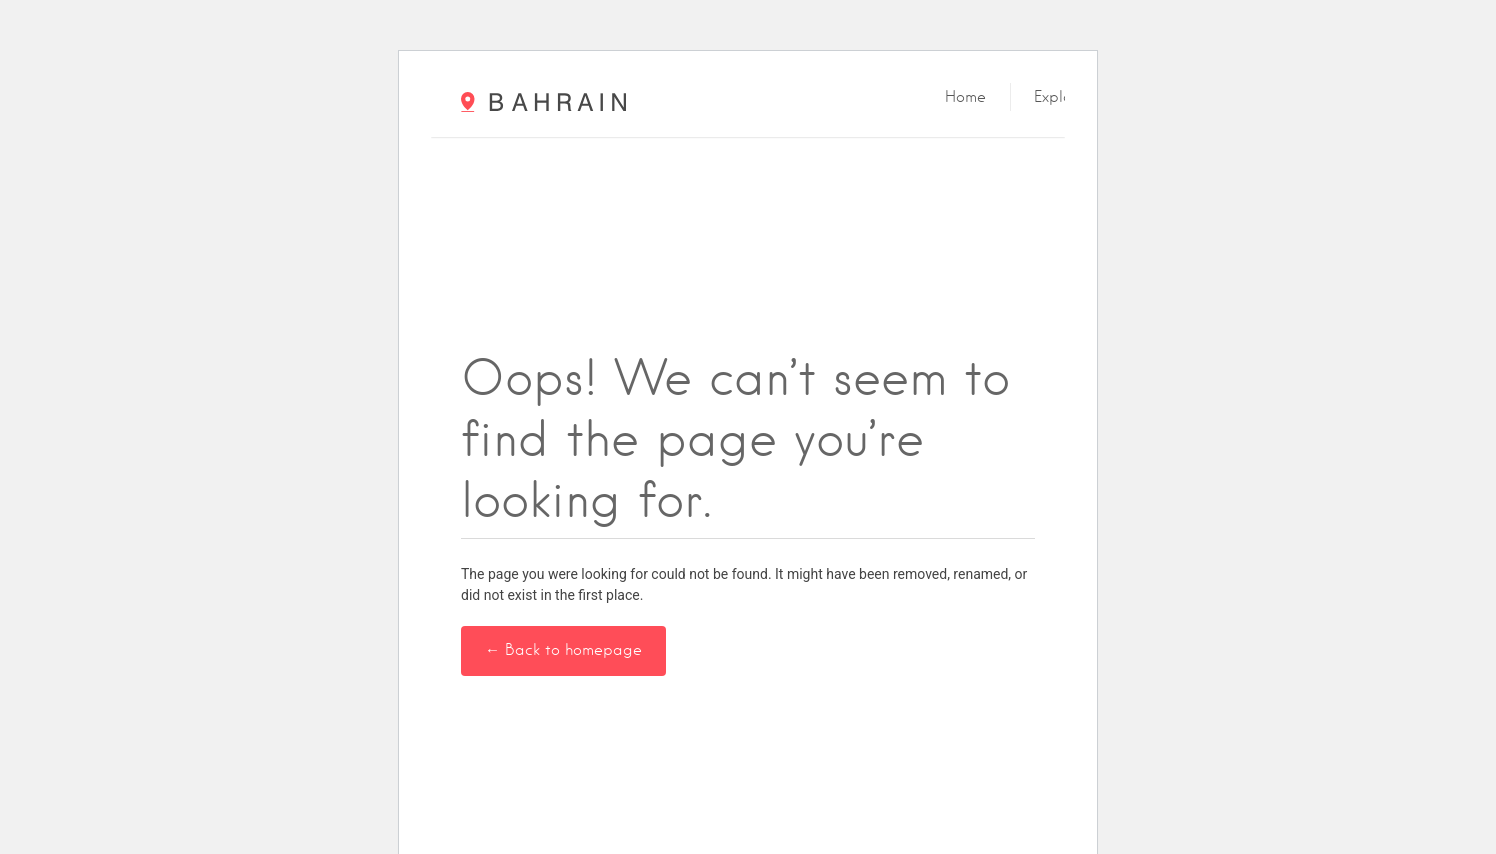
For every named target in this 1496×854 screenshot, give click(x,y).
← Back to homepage (563, 650)
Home (965, 97)
